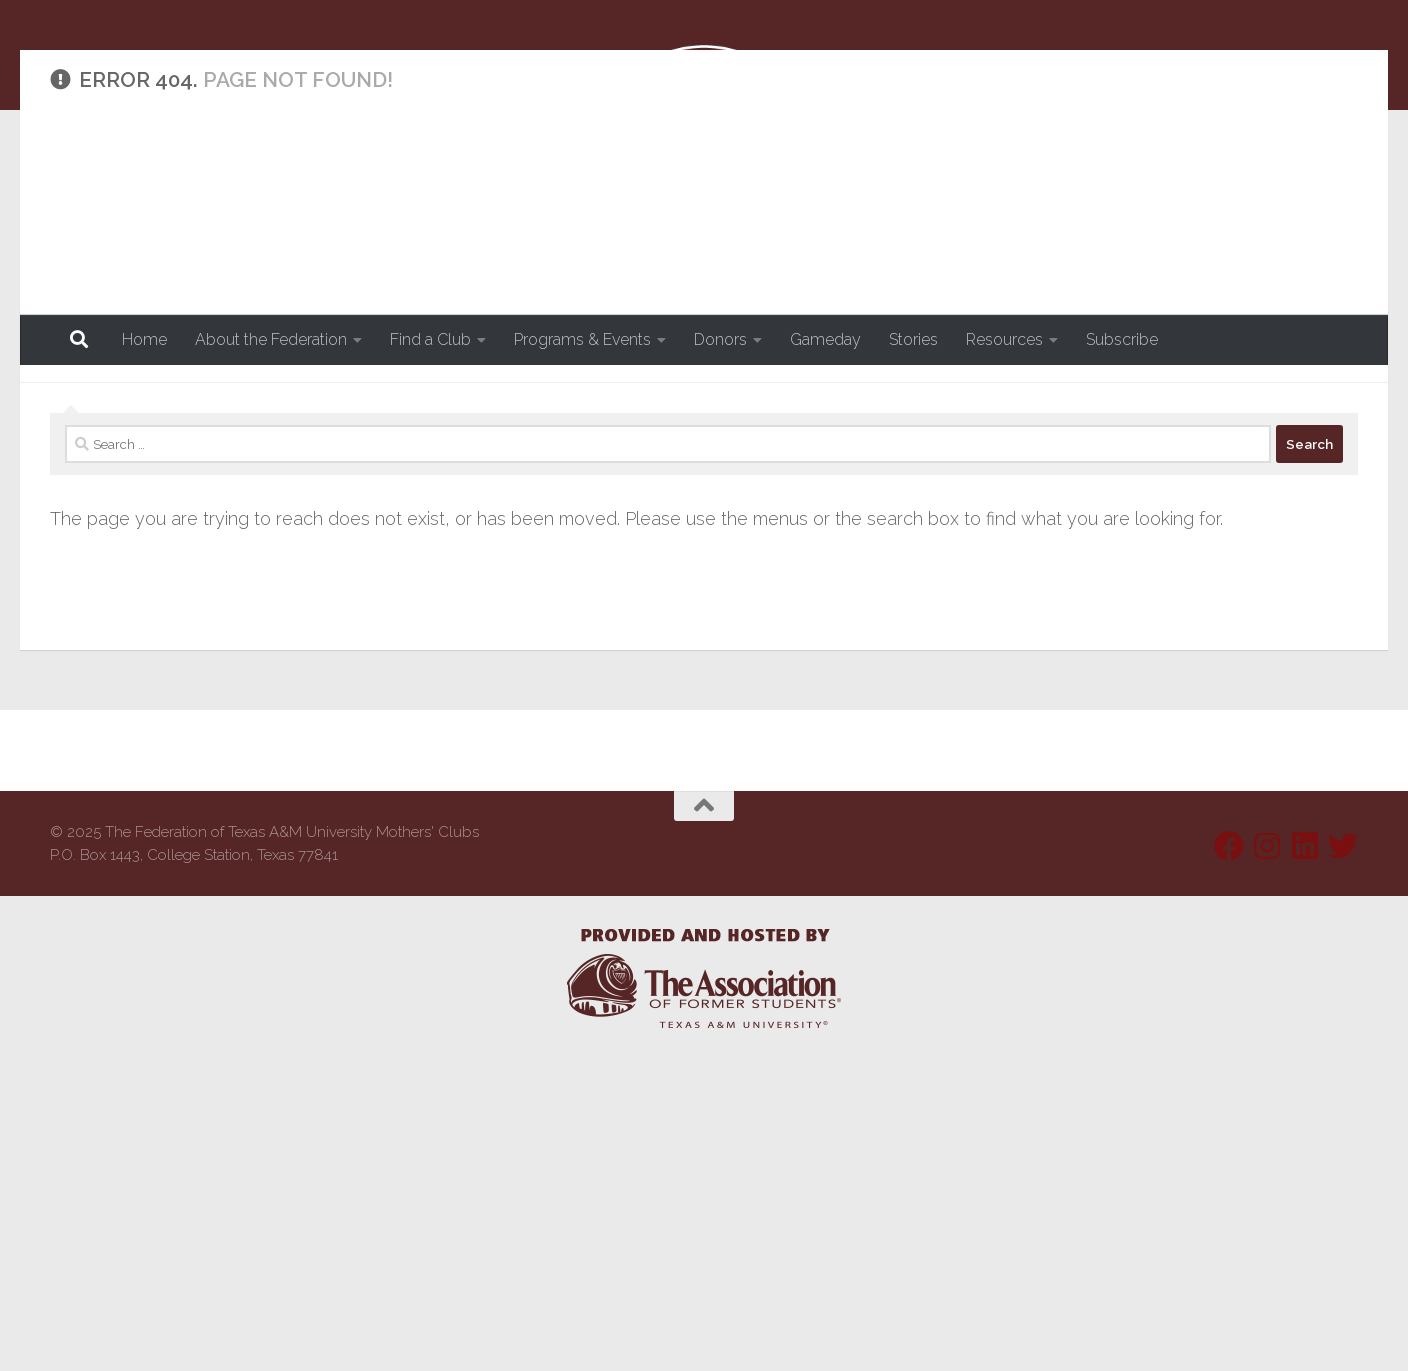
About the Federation (271, 339)
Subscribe (1122, 339)
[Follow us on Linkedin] (1305, 1161)
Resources (1004, 339)
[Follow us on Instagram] (1267, 1161)
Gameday (825, 339)
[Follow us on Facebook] (1229, 1161)
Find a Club (430, 339)
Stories (913, 339)
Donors (720, 339)
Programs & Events (582, 339)
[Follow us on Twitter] (1343, 1161)
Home (144, 339)
